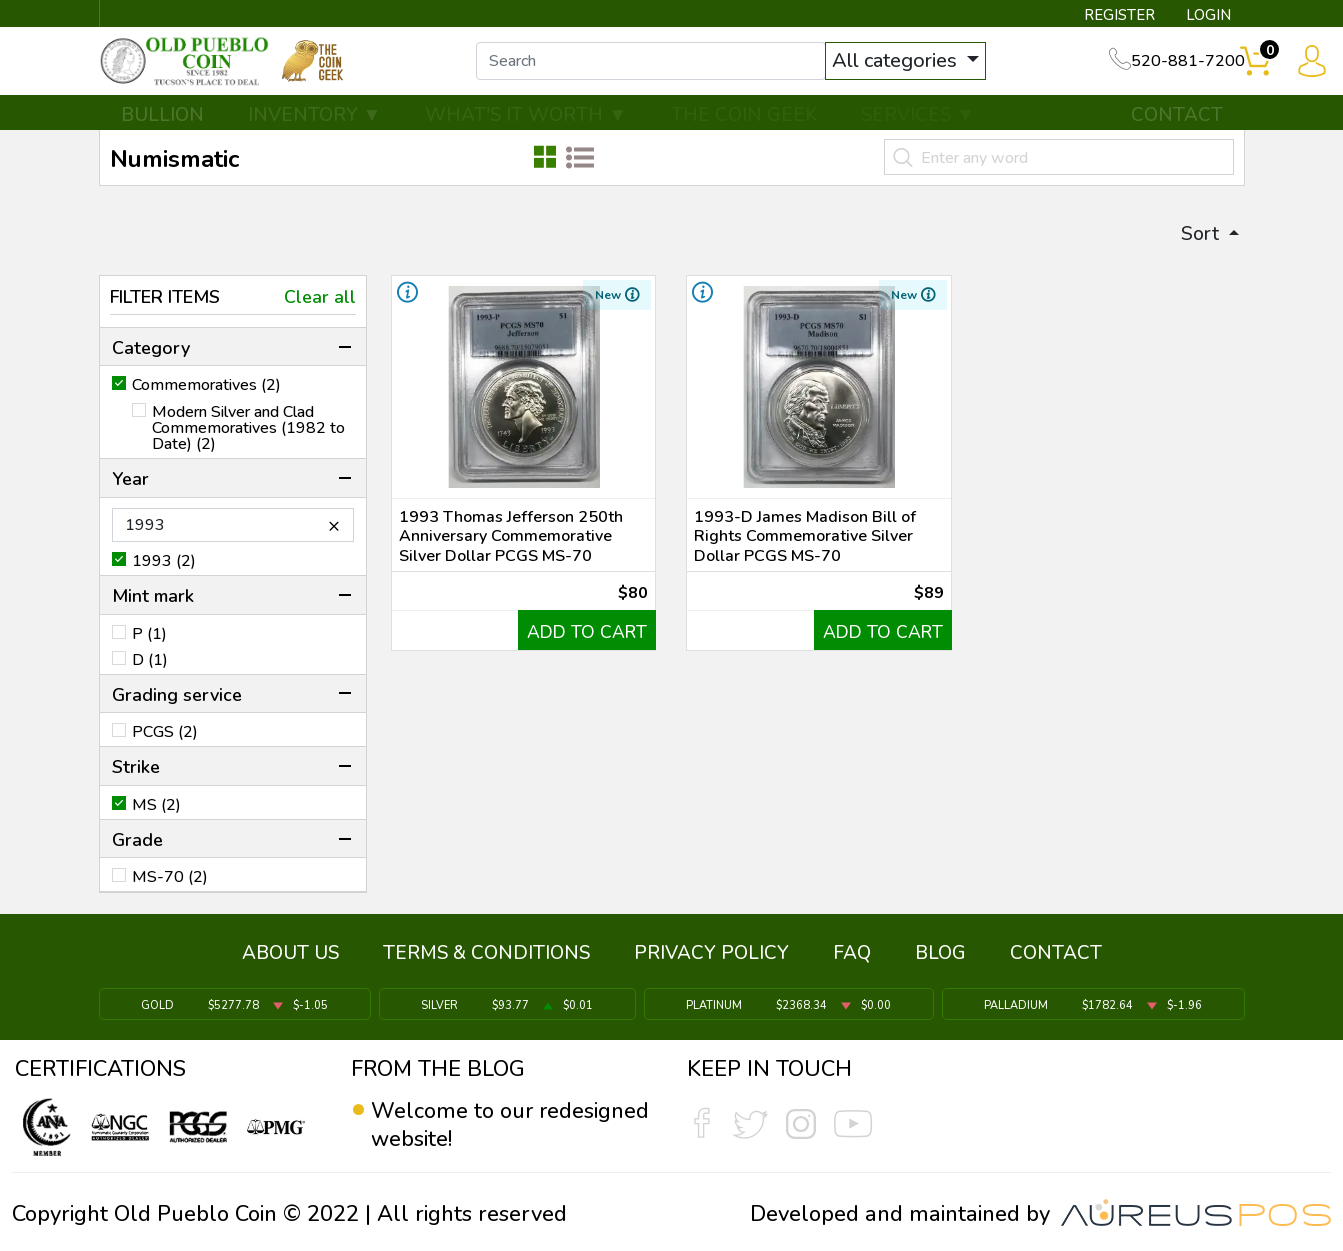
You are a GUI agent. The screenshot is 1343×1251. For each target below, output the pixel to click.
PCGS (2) (165, 746)
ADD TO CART (585, 653)
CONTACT (1177, 127)
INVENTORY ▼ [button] (315, 127)
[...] (670, 68)
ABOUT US (290, 958)
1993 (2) (164, 574)
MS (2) (156, 818)
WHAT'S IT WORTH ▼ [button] (526, 127)
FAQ (852, 958)
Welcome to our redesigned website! (511, 1125)
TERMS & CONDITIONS (486, 958)
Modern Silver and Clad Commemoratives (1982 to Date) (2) (248, 442)
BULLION (162, 127)
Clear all (320, 310)
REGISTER (1116, 16)
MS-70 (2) (170, 891)
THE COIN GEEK (744, 127)
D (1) (150, 673)
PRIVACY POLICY (711, 958)
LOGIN (1206, 16)
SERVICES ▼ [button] (918, 127)
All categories (916, 67)
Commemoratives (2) (206, 399)
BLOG (940, 958)
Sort (1199, 245)
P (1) (149, 647)
